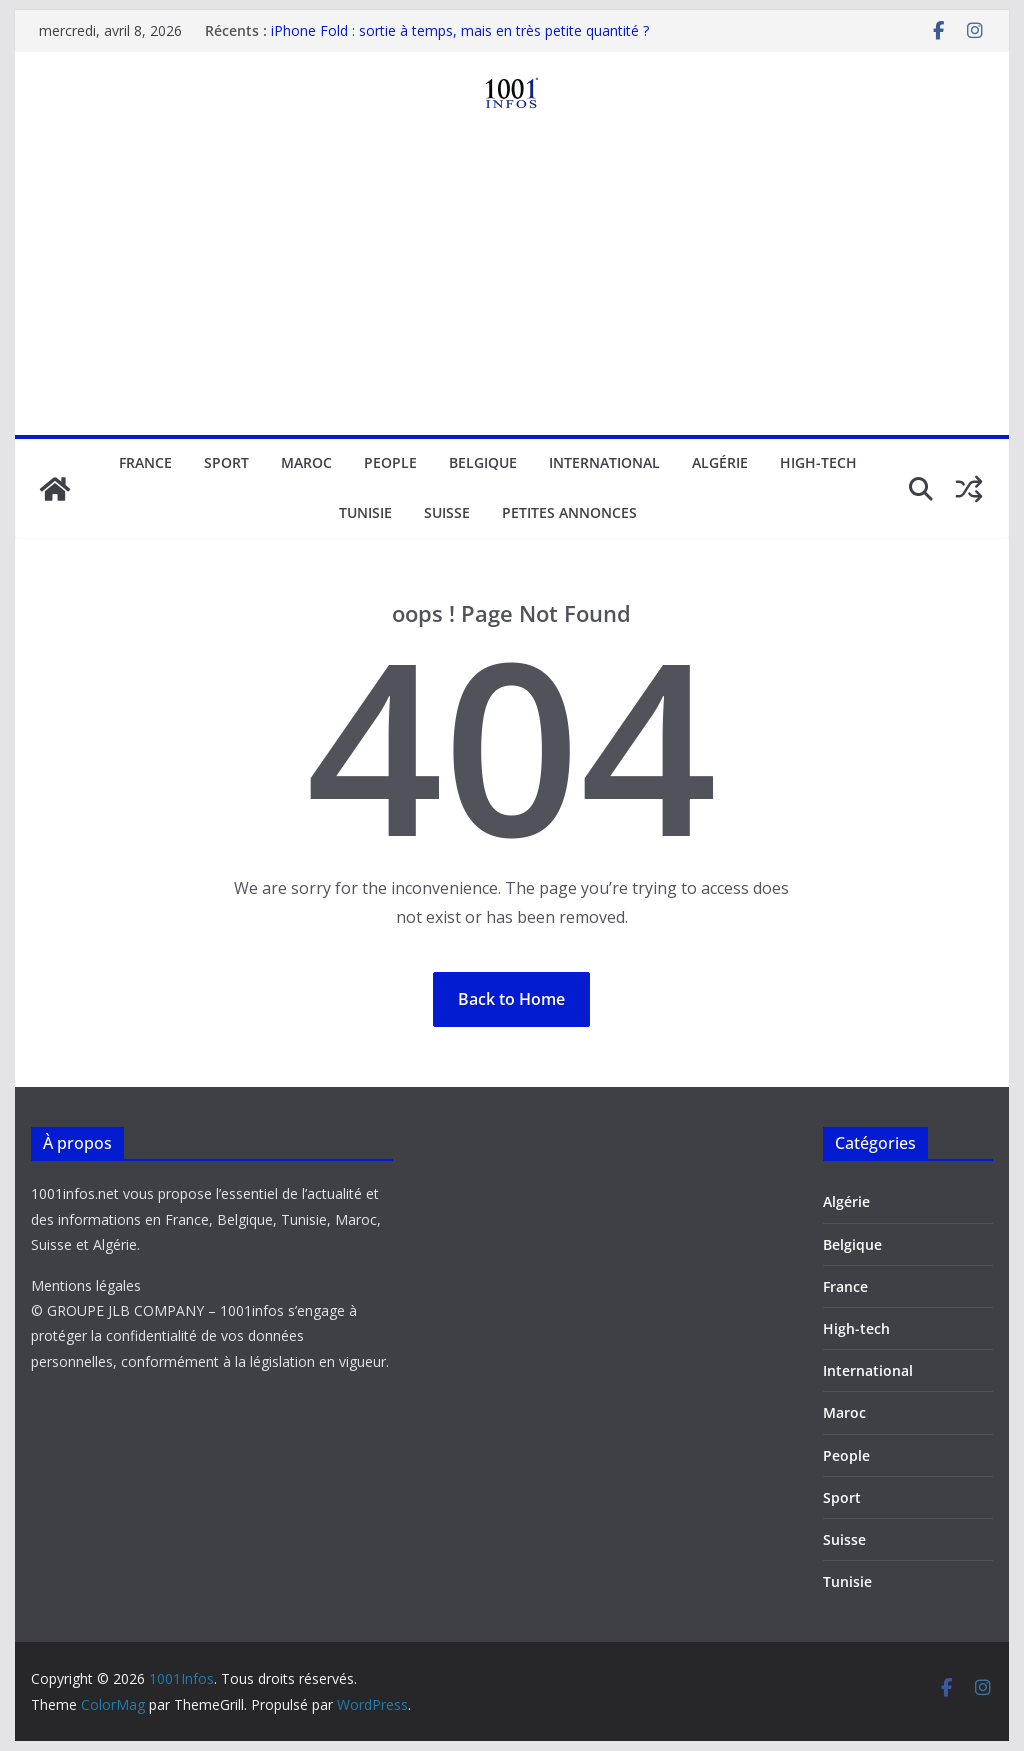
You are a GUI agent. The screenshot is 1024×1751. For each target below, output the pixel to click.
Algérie (720, 462)
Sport (226, 462)
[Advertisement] (511, 285)
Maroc (306, 462)
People (390, 462)
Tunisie (365, 512)
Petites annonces (569, 512)
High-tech (818, 462)
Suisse (447, 512)
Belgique (483, 462)
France (145, 462)
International (604, 462)
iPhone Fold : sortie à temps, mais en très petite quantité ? (460, 30)
